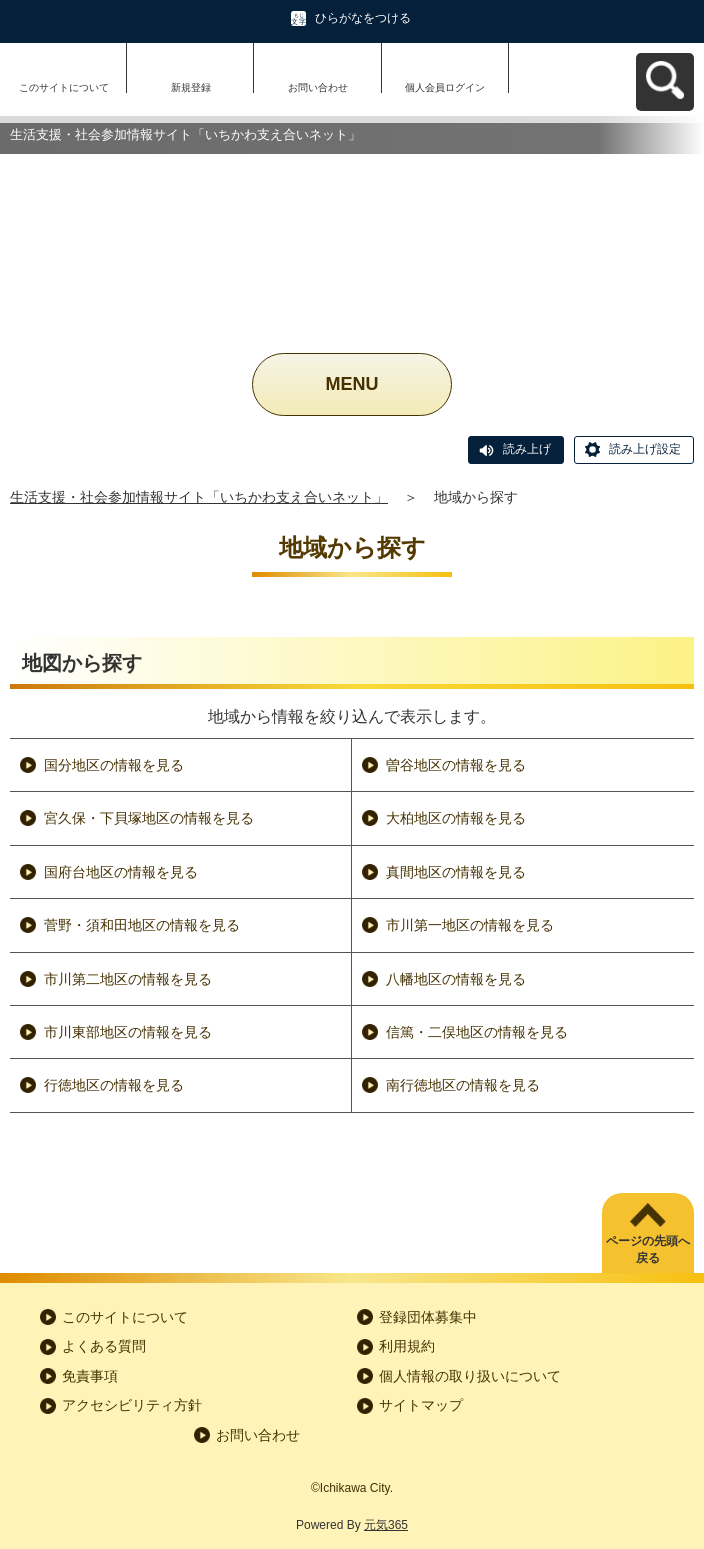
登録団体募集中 (428, 1317)
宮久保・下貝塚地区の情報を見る (149, 818)
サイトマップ (421, 1405)
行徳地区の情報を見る (114, 1085)
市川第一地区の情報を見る (470, 925)
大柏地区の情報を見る (456, 818)
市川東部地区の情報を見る (128, 1032)
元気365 (386, 1525)
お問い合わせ (318, 87)
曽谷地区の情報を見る (456, 765)
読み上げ (527, 449)
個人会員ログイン (445, 87)
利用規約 (407, 1346)
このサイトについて (64, 87)
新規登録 (191, 87)
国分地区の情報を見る (114, 765)
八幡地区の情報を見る (456, 979)
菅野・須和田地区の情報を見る (142, 925)
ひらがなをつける (363, 18)
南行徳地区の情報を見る (463, 1085)
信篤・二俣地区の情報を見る (477, 1032)
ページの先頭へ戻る (648, 1249)
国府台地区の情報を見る (121, 872)
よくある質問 (104, 1346)
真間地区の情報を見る (456, 872)
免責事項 (90, 1376)
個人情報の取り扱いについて (470, 1376)
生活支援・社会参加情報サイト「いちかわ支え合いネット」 (199, 497)
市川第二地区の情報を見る (128, 979)
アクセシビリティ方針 (132, 1405)
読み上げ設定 (645, 449)
